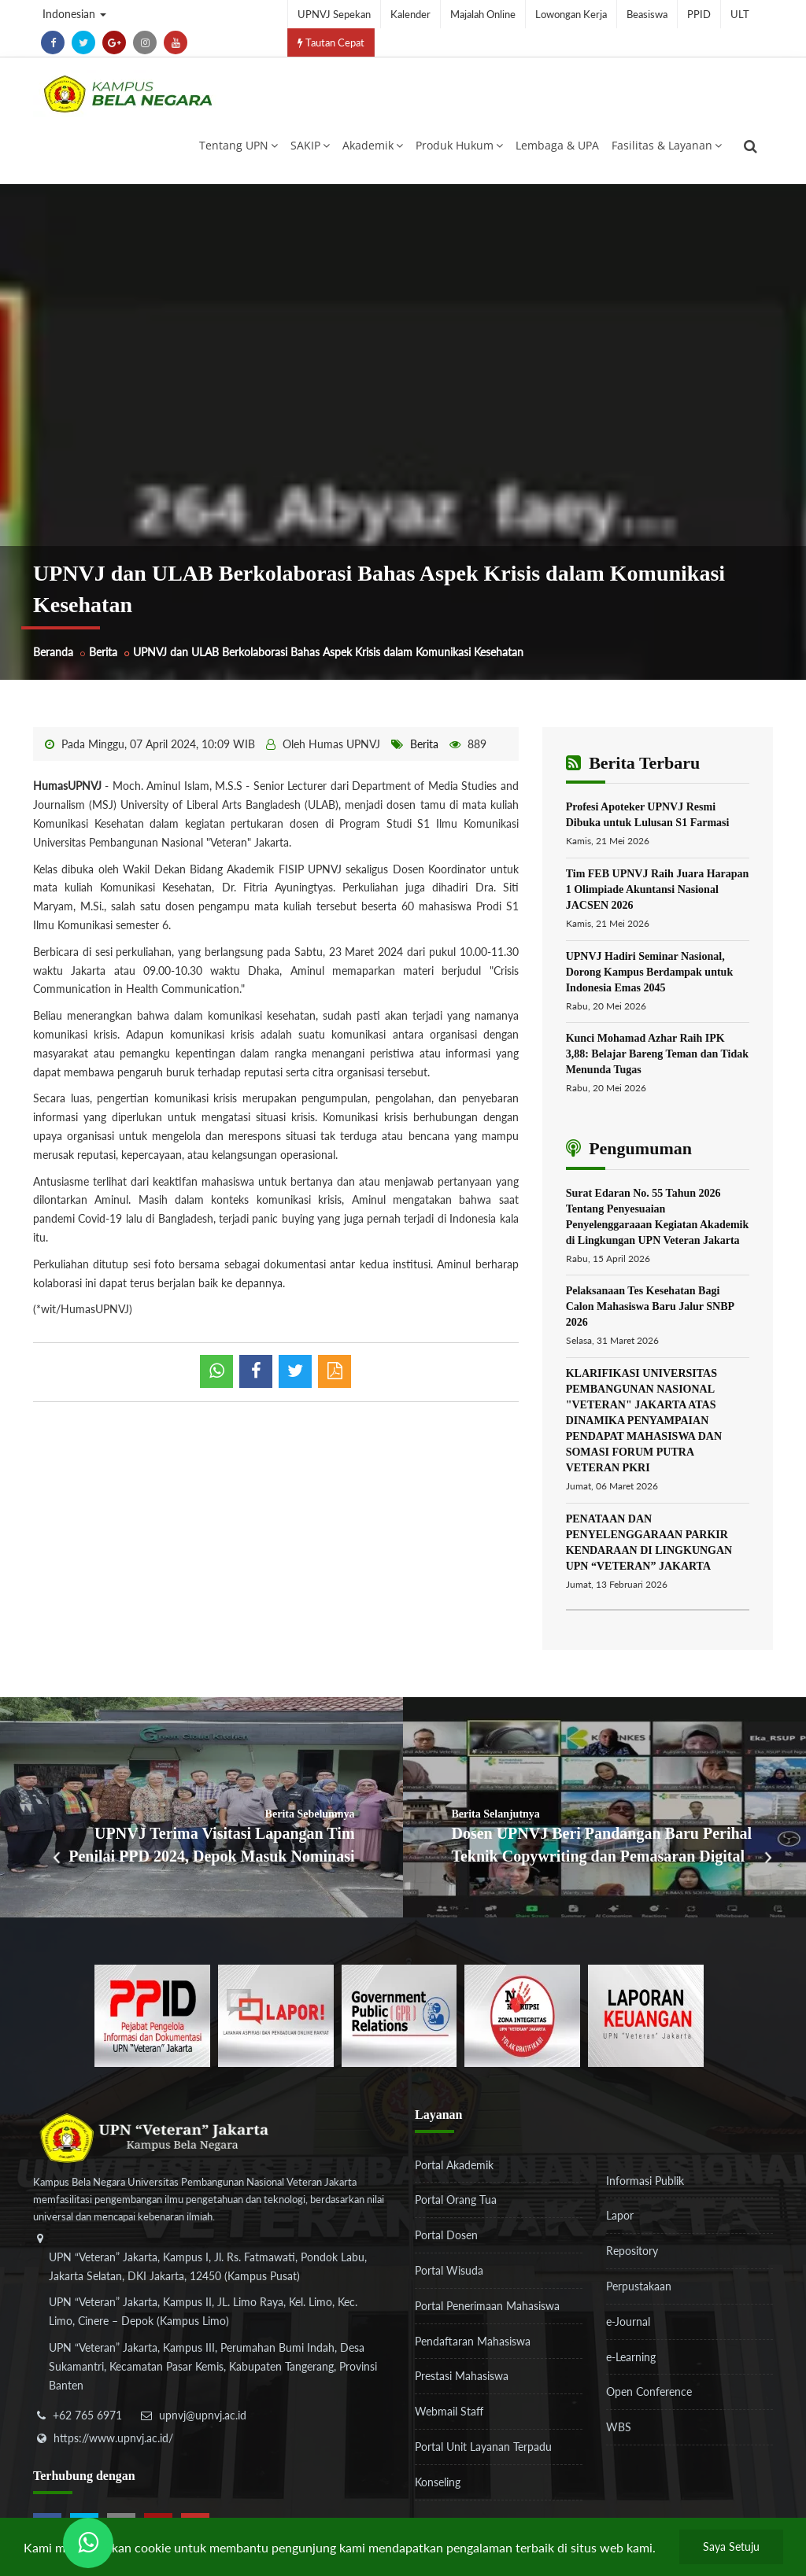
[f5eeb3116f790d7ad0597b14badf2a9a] (399, 2014)
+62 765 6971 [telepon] (87, 2415)
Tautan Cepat (331, 42)
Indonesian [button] (74, 13)
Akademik (372, 145)
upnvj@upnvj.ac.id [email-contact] (202, 2415)
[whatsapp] (216, 1371)
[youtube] (175, 42)
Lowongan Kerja (571, 14)
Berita (103, 652)
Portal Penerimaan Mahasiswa (487, 2305)
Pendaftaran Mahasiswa (473, 2341)
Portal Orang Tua (456, 2199)
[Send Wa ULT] (88, 2543)
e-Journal (628, 2321)
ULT (739, 14)
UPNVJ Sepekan (334, 14)
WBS (618, 2427)
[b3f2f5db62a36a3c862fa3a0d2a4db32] (276, 2014)
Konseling (437, 2482)
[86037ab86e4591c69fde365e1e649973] (152, 2014)
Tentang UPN (238, 145)
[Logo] (127, 93)
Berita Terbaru (633, 763)
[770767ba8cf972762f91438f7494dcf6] (646, 2014)
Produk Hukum (459, 145)
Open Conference (649, 2391)
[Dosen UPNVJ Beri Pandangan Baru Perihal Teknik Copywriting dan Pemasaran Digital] (604, 1807)
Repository (632, 2250)
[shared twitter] (295, 1371)
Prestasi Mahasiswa (461, 2375)
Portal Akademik (454, 2165)
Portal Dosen (446, 2235)
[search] (750, 146)
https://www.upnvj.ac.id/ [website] (113, 2438)
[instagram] (145, 42)
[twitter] (83, 42)
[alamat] (210, 2323)
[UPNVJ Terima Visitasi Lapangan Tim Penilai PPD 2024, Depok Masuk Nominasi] (201, 1807)
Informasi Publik (645, 2180)
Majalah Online (483, 14)
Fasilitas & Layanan (667, 145)
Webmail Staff (449, 2411)
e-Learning (631, 2357)
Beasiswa (647, 14)
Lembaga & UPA (557, 145)
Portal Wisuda (449, 2270)
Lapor (620, 2215)
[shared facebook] (255, 1371)
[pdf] (334, 1371)
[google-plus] (114, 42)
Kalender (410, 14)
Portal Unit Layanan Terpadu (483, 2446)
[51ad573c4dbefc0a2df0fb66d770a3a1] (522, 2014)
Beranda (53, 652)
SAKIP (310, 145)
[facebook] (53, 42)
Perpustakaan (638, 2286)
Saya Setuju (731, 2546)
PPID (699, 14)
